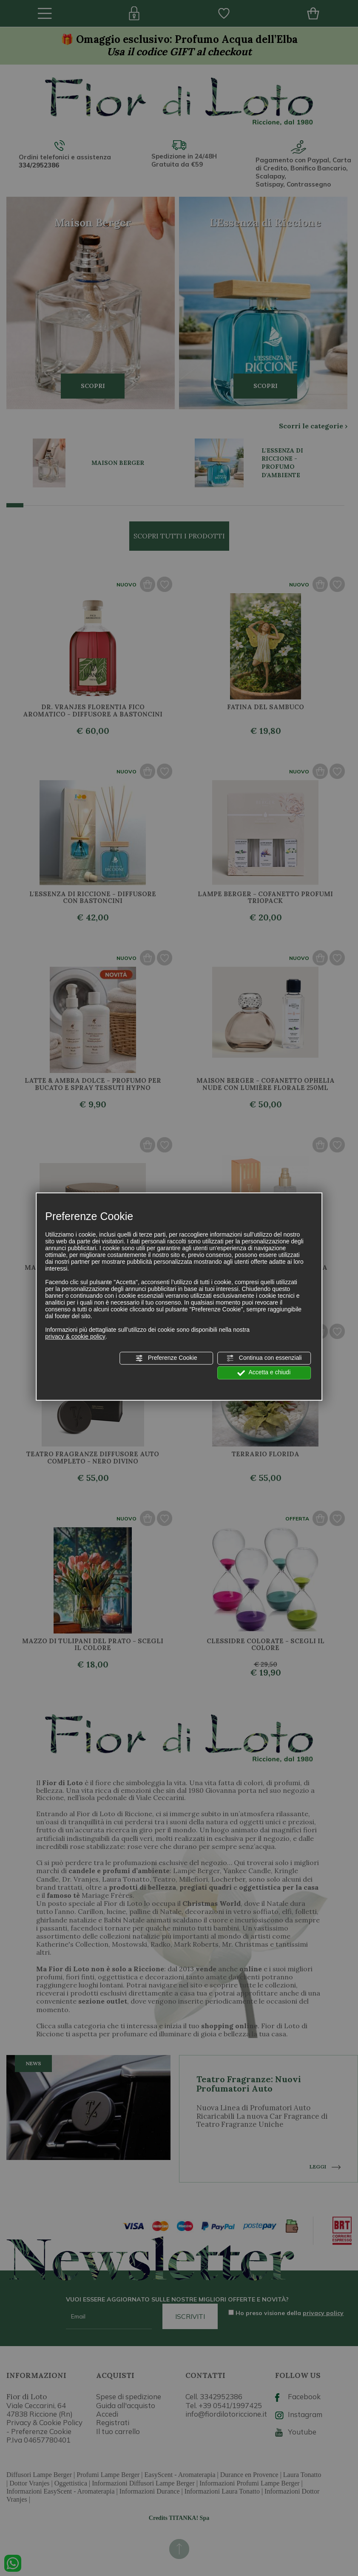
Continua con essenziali (264, 1358)
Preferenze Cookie (166, 1358)
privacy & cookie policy (75, 1336)
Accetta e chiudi (263, 1373)
